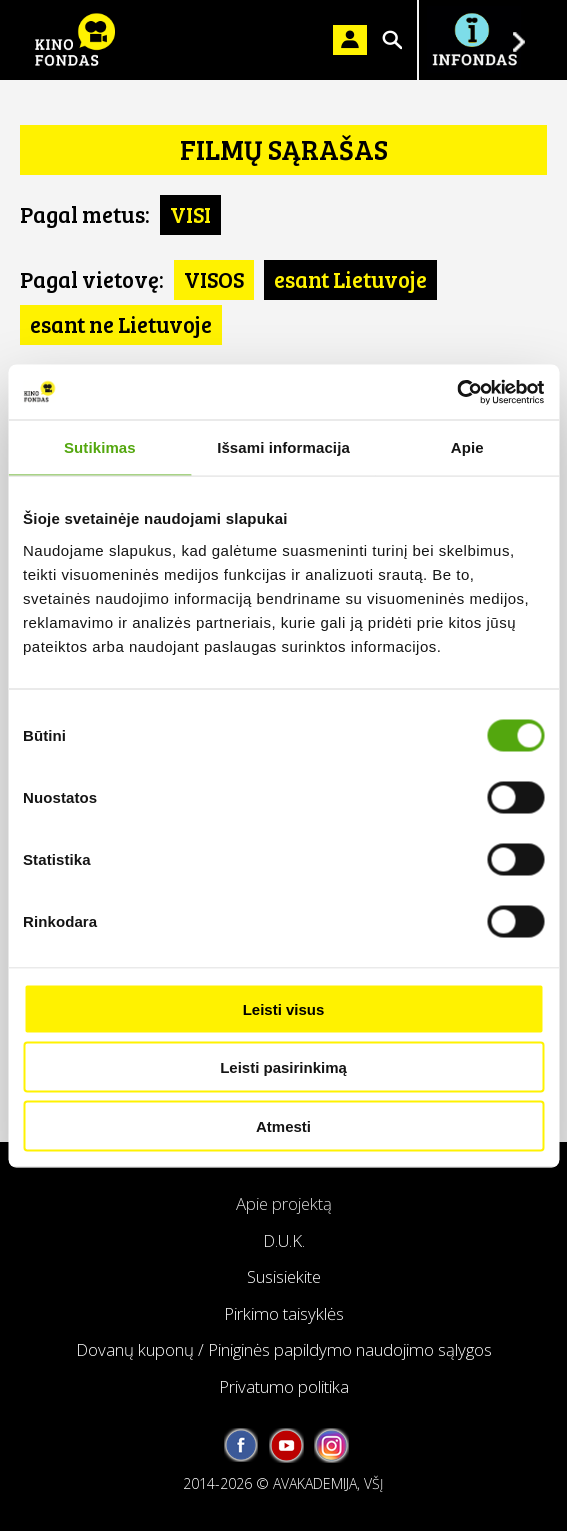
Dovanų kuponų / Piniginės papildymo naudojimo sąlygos (284, 1349)
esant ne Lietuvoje (121, 324)
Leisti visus (284, 1008)
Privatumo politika (284, 1386)
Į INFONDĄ (474, 40)
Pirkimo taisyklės (284, 1313)
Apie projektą (284, 1203)
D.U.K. (284, 1240)
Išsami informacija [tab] (283, 447)
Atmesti (283, 1125)
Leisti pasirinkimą (283, 1067)
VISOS (214, 279)
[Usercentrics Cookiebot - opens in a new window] (456, 392)
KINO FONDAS (75, 40)
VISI (190, 214)
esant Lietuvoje (350, 279)
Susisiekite (284, 1276)
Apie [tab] (467, 447)
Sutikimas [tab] (100, 447)
